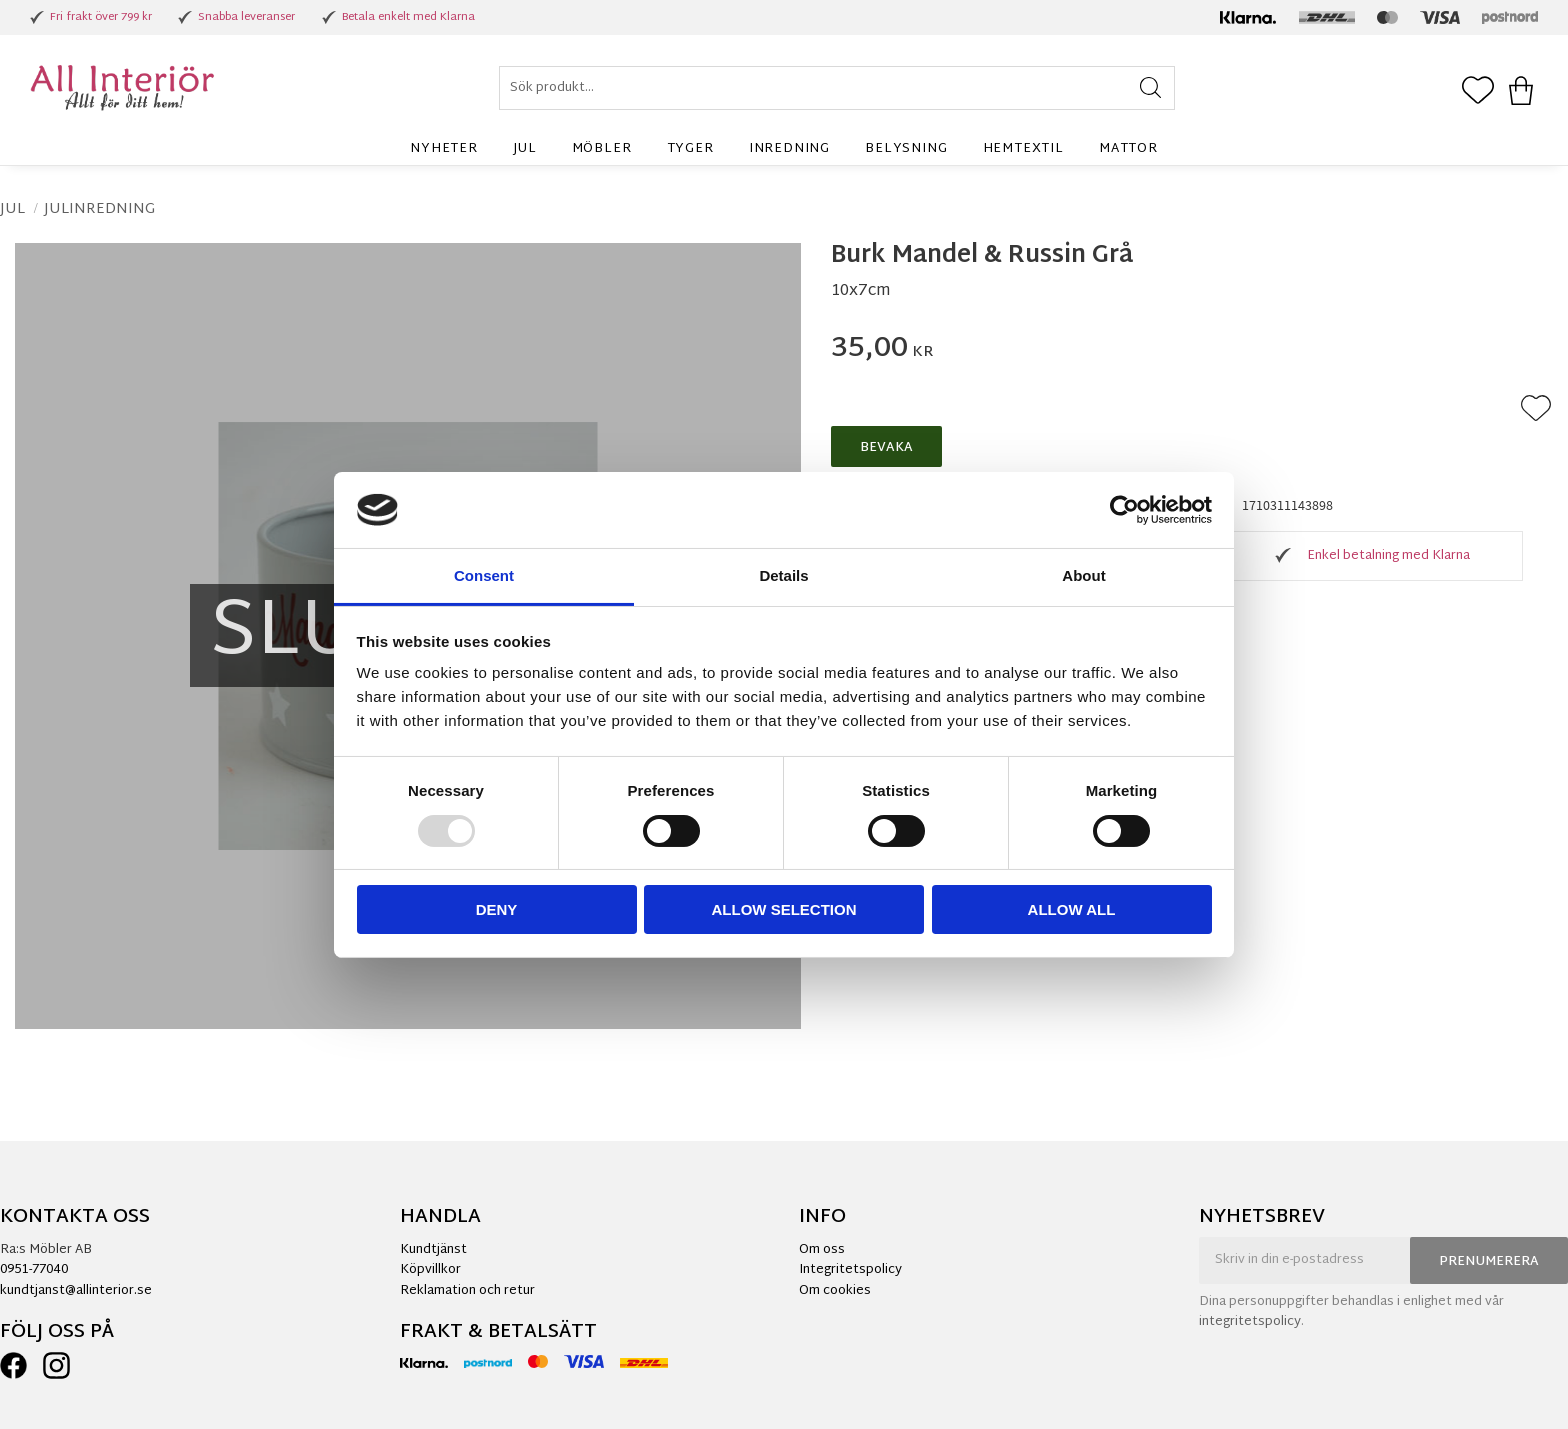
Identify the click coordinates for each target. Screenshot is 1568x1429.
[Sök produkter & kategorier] (837, 88)
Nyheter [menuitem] (444, 149)
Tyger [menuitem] (690, 149)
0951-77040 (34, 1270)
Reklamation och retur (467, 1291)
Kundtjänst (433, 1250)
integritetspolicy (1250, 1322)
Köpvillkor (430, 1270)
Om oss (822, 1250)
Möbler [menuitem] (602, 149)
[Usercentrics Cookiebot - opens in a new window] (1124, 510)
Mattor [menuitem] (1128, 149)
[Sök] (1150, 88)
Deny (497, 909)
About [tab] (1083, 575)
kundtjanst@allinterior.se (76, 1291)
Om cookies (835, 1291)
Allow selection (784, 909)
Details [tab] (783, 575)
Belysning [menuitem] (906, 149)
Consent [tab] (484, 575)
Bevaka (886, 448)
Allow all (1072, 909)
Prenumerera (1489, 1262)
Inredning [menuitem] (789, 149)
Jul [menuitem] (524, 149)
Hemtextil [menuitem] (1023, 149)
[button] (1478, 92)
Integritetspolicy (850, 1270)
